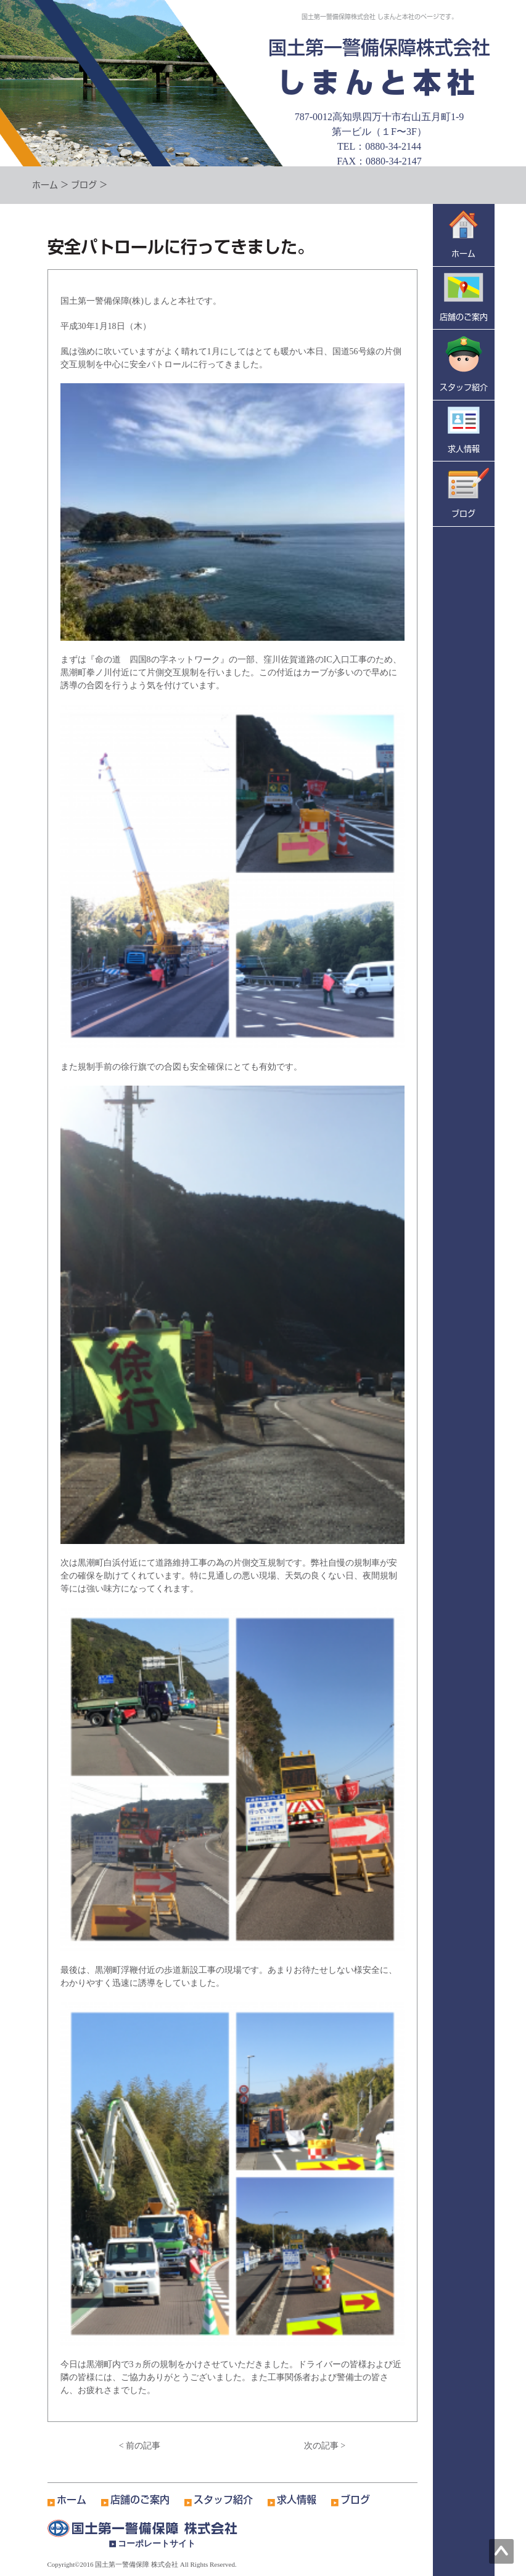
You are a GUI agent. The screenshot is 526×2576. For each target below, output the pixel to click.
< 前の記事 (139, 2445)
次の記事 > (324, 2445)
